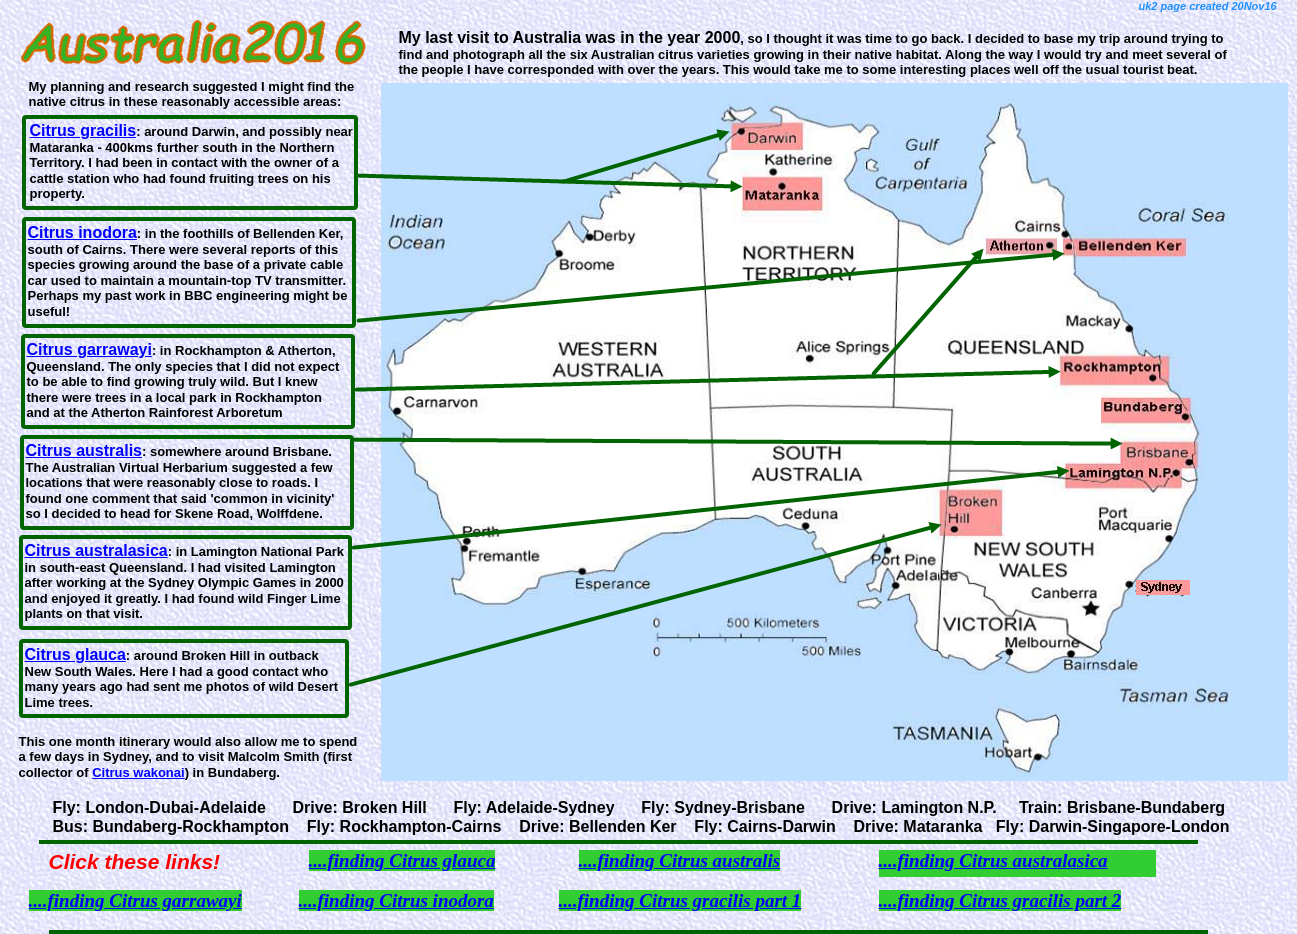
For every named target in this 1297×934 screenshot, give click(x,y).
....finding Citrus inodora (396, 900)
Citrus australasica (96, 550)
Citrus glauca (75, 654)
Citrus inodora (82, 232)
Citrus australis (84, 450)
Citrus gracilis (83, 130)
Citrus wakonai (138, 772)
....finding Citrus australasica (993, 860)
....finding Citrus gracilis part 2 (1000, 900)
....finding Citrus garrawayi (135, 900)
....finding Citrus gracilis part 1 (680, 900)
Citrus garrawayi (89, 349)
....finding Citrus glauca (402, 860)
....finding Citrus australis (680, 860)
